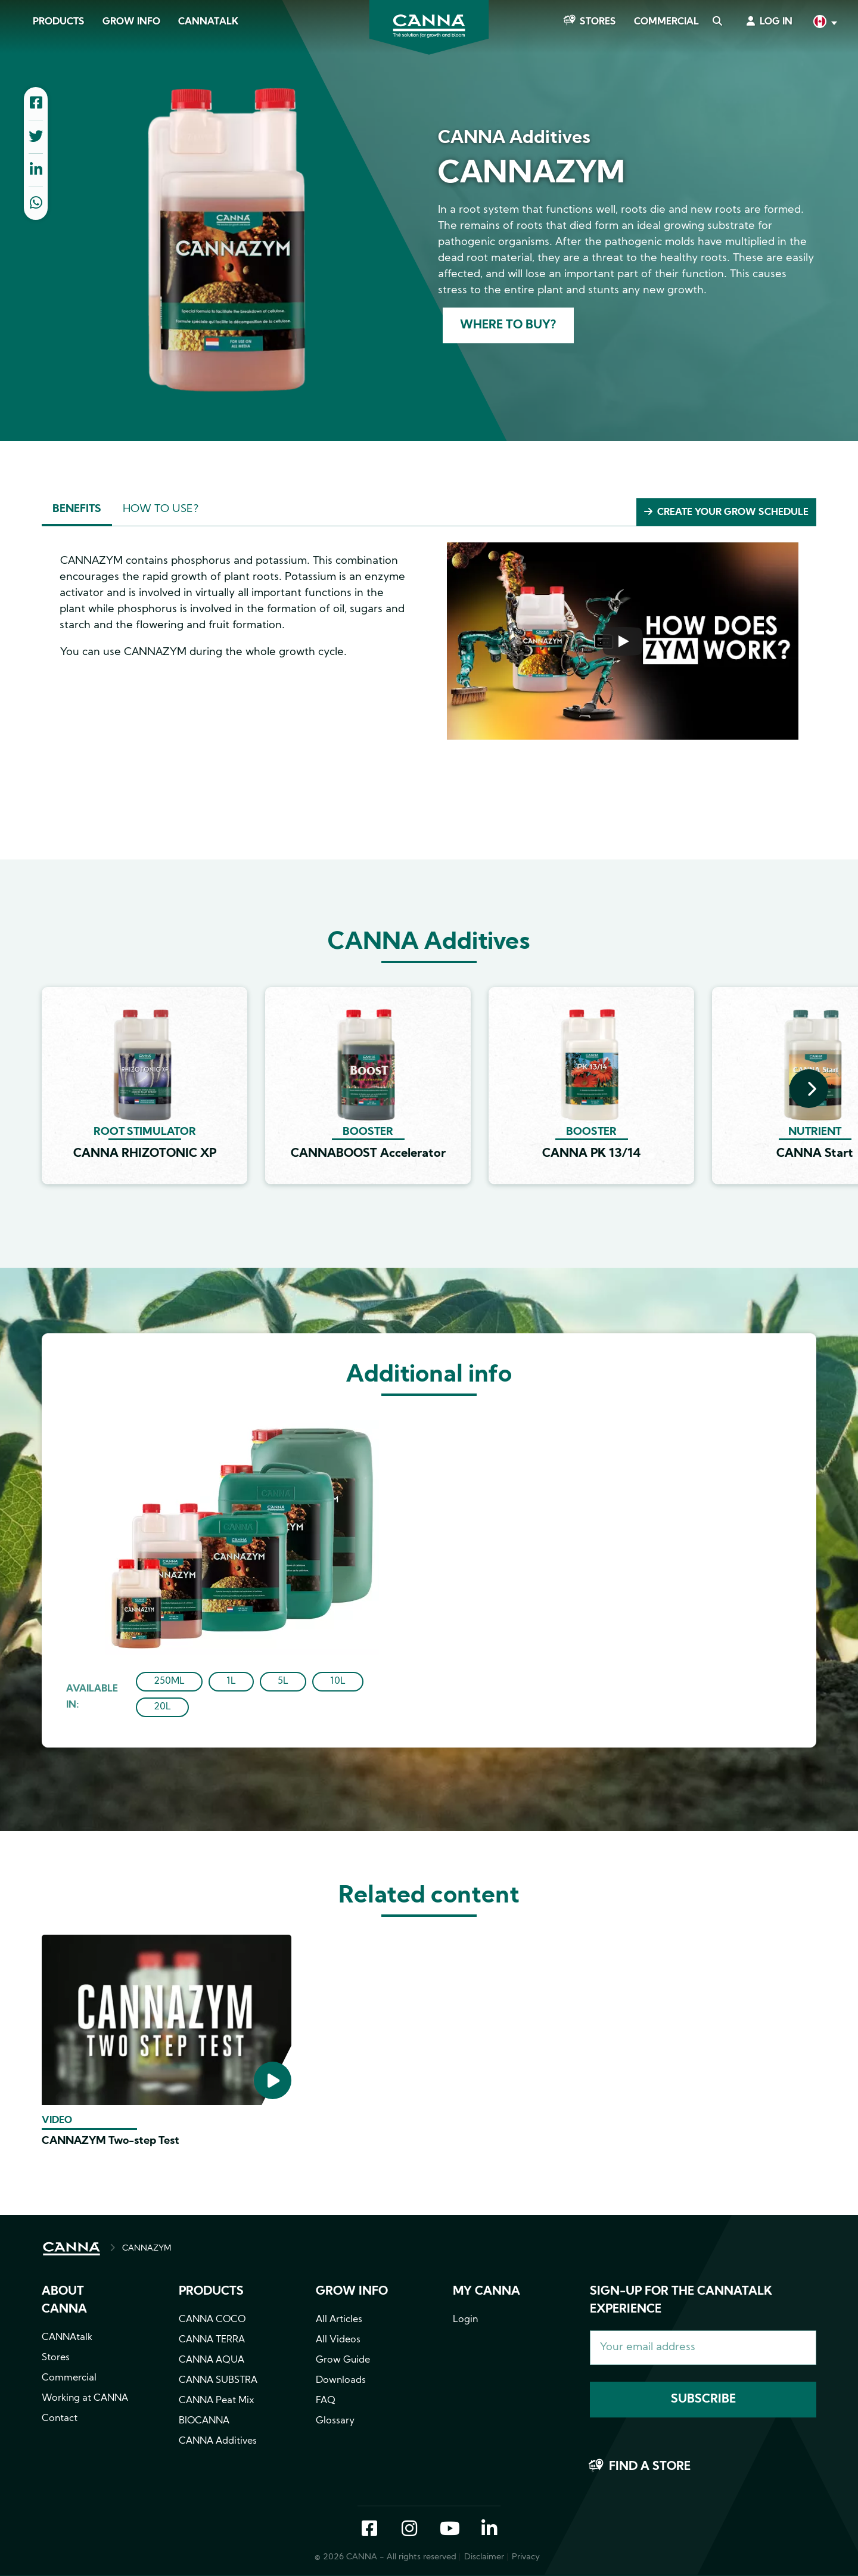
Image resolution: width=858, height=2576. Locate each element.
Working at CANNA (85, 2398)
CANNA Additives (218, 2441)
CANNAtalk (208, 22)
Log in (776, 22)
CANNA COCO (212, 2319)
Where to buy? (508, 325)
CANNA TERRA (212, 2340)
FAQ (325, 2401)
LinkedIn (489, 2529)
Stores (598, 22)
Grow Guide (343, 2360)
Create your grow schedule (733, 512)
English (824, 23)
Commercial (666, 22)
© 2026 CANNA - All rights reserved (385, 2557)
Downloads (341, 2380)
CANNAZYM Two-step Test (110, 2141)
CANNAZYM (146, 2248)
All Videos (338, 2340)
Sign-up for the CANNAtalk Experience (681, 2301)
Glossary (335, 2421)
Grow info (352, 2292)
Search (717, 22)
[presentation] (808, 1088)
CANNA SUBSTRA (218, 2380)
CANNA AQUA (211, 2360)
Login (465, 2319)
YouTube (449, 2529)
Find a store (650, 2467)
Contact (59, 2418)
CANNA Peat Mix (216, 2401)
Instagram (409, 2529)
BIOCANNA (204, 2421)
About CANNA (64, 2301)
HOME (71, 2249)
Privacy (526, 2557)
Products (59, 22)
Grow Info (131, 22)
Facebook (369, 2529)
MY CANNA (486, 2292)
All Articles (339, 2319)
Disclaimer (484, 2557)
